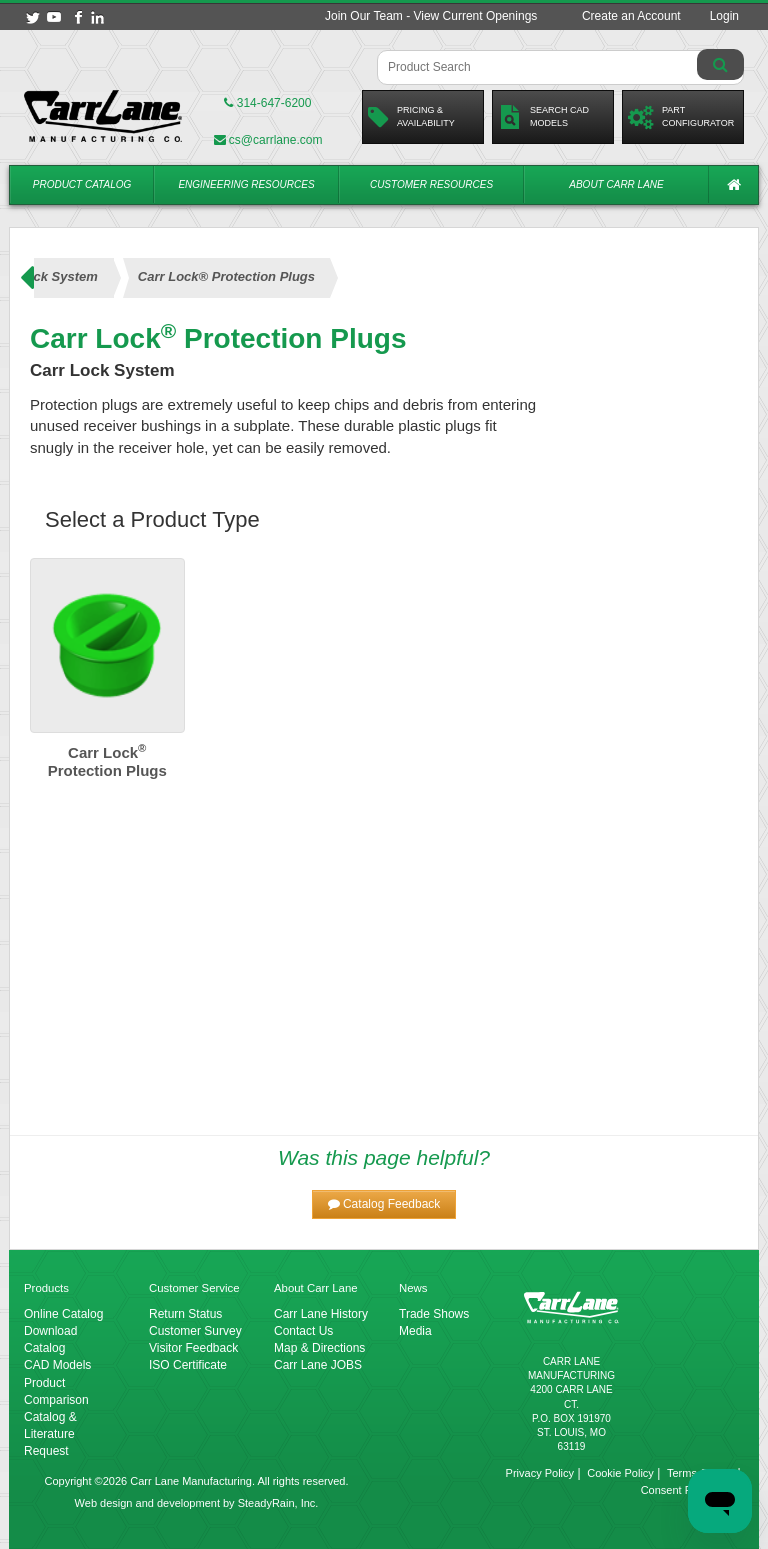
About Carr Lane (616, 184)
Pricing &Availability (411, 117)
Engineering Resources (246, 184)
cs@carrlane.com (268, 140)
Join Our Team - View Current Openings (431, 16)
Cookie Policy (620, 1473)
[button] (384, 1204)
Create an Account (631, 16)
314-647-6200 (267, 103)
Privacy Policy (540, 1473)
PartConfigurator (681, 117)
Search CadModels (543, 117)
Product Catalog (82, 184)
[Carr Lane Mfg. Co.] (103, 116)
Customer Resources (431, 184)
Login (724, 16)
